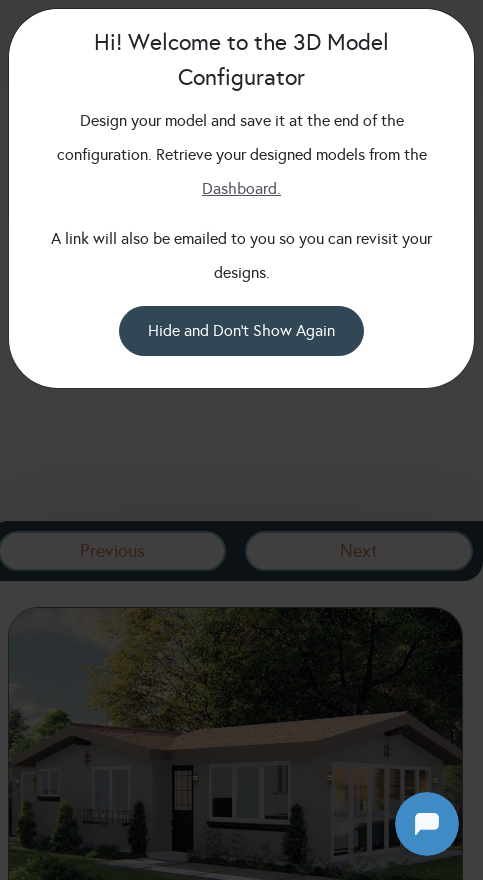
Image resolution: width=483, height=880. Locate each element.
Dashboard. (241, 188)
